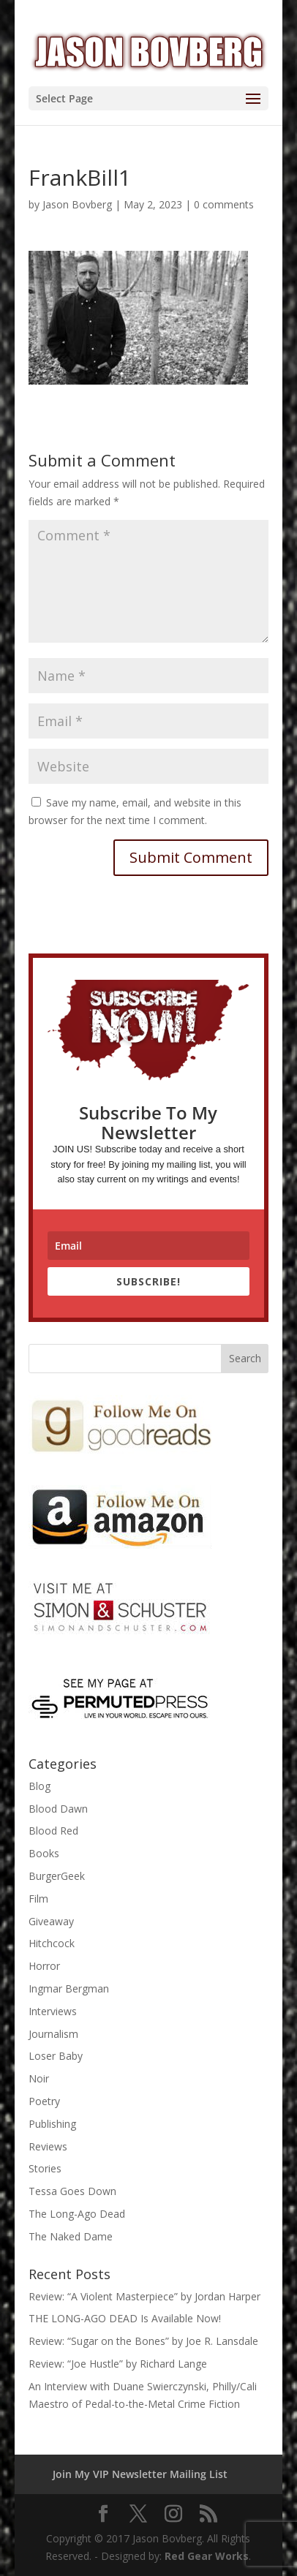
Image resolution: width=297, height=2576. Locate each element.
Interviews (53, 2011)
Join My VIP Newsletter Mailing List (140, 2474)
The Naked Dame (71, 2236)
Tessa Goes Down (72, 2191)
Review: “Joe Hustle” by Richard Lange (118, 2364)
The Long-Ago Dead (77, 2214)
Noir (39, 2078)
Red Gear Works (207, 2556)
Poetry (44, 2101)
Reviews (48, 2146)
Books (44, 1853)
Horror (44, 1966)
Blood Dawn (58, 1809)
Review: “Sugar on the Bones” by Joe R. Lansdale (143, 2341)
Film (38, 1898)
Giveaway (51, 1921)
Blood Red (53, 1830)
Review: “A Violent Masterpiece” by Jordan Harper (144, 2296)
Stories (45, 2168)
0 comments (224, 204)
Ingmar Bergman (69, 1988)
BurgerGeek (57, 1876)
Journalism (53, 2034)
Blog (39, 1786)
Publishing (52, 2124)
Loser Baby (56, 2056)
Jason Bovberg (77, 204)
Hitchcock (52, 1943)
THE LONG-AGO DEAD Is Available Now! (125, 2318)
